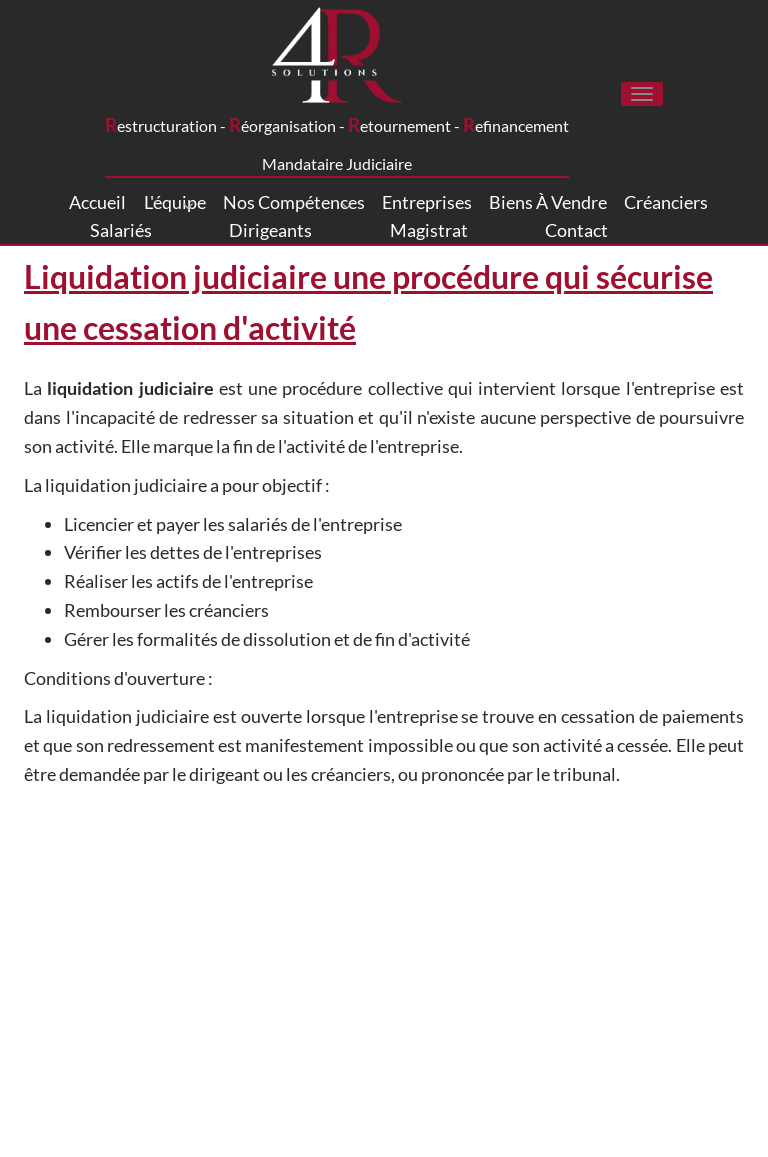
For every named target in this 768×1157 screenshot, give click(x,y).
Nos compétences (294, 203)
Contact (576, 230)
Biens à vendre (548, 202)
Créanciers (666, 202)
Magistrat (429, 230)
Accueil (97, 202)
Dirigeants (270, 230)
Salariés (121, 230)
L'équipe (175, 203)
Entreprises (427, 202)
